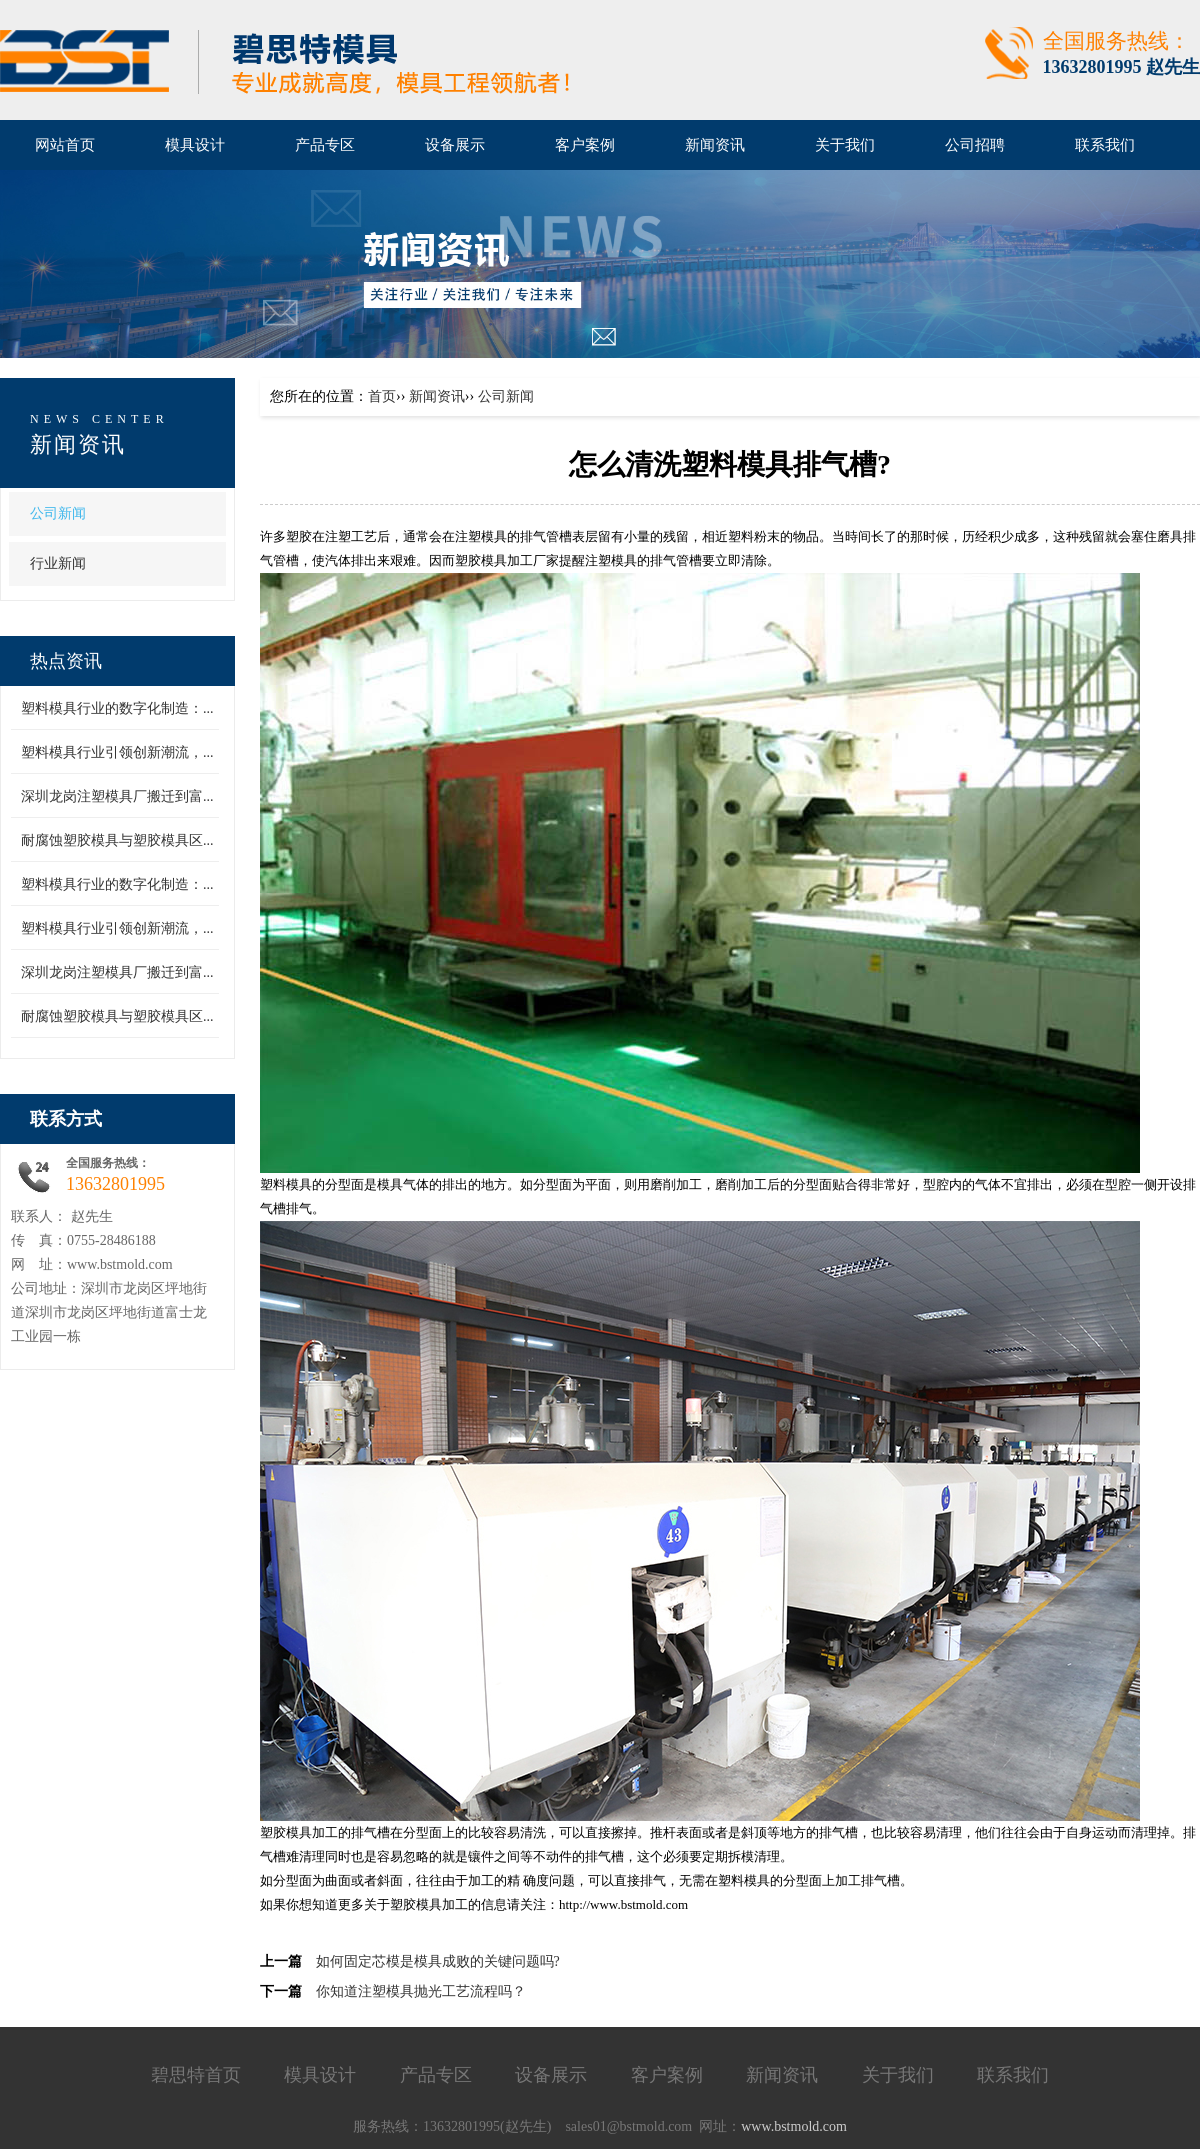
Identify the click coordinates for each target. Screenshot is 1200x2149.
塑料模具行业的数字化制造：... (117, 708)
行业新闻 (58, 563)
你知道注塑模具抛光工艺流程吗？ (421, 1991)
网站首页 (65, 145)
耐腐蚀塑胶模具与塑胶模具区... (117, 840)
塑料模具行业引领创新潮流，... (117, 752)
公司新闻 (58, 513)
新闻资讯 (78, 444)
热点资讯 (66, 661)
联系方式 (66, 1119)
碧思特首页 (196, 2075)
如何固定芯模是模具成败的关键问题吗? (438, 1961)
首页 (382, 396)
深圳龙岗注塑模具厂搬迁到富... (117, 796)
